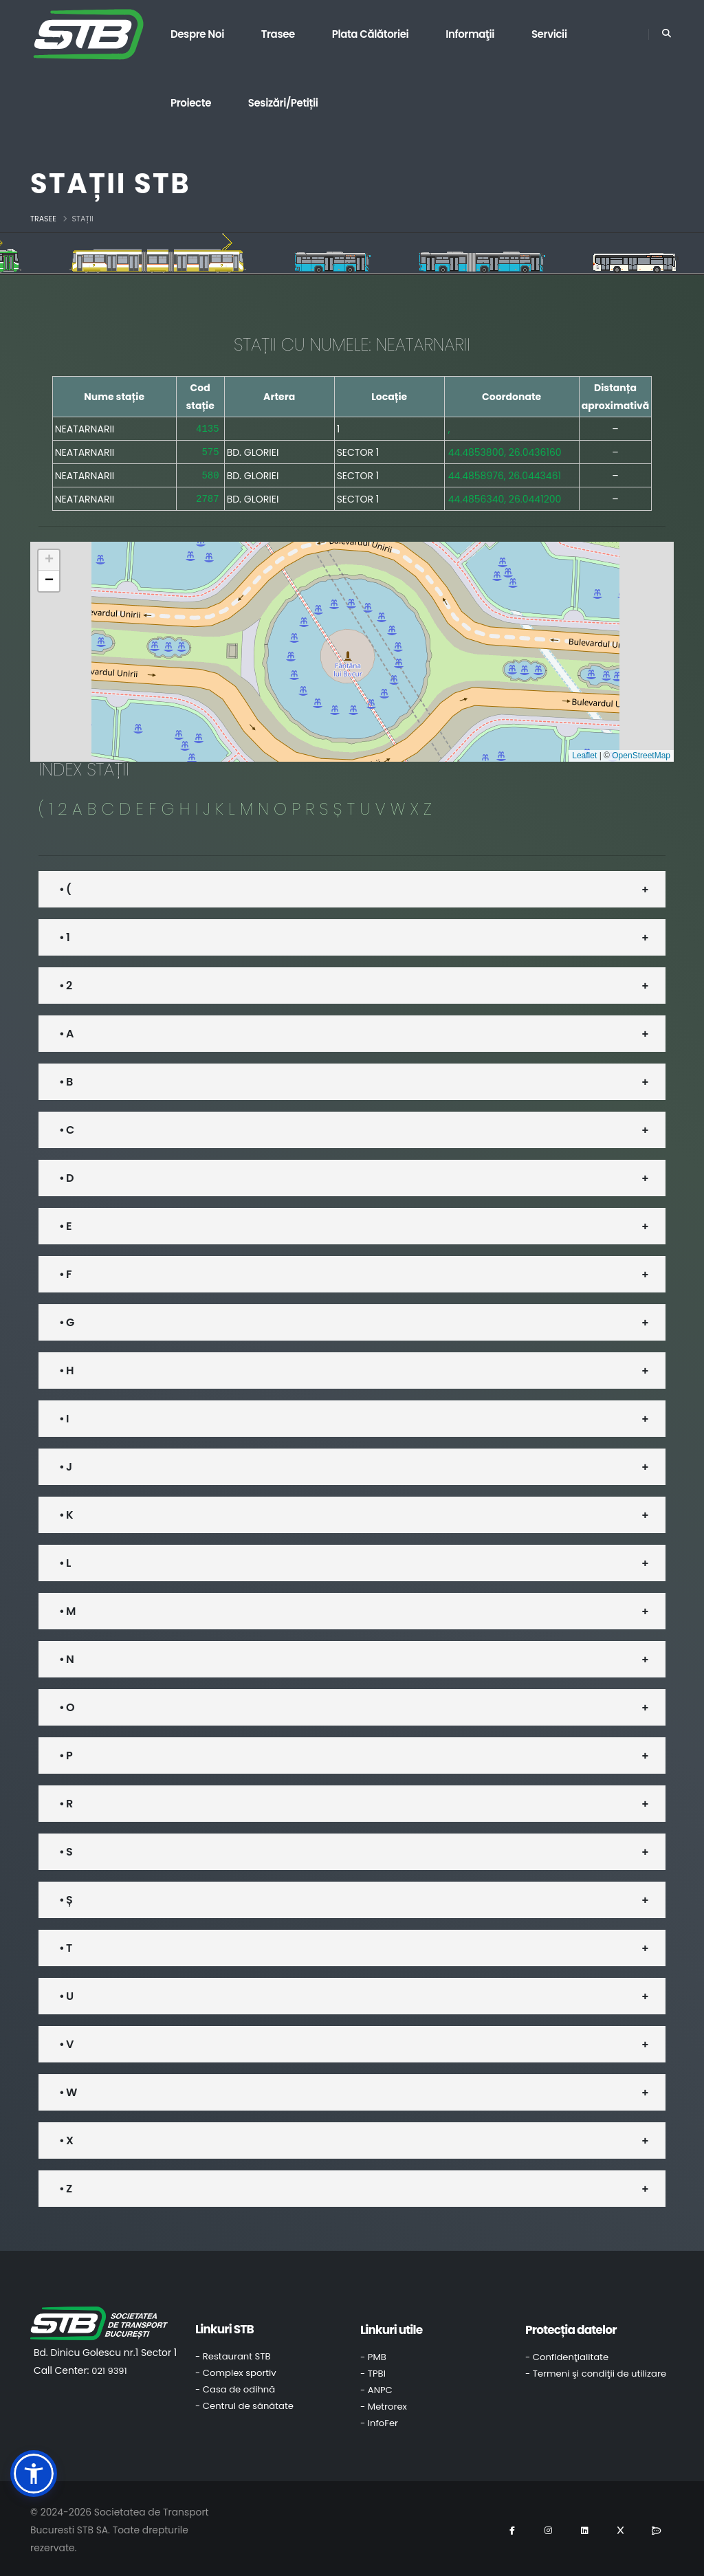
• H (66, 1368)
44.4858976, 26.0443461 (504, 474)
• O (66, 1705)
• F (65, 1271)
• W (67, 2090)
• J (65, 1464)
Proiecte (190, 103)
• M (67, 1608)
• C (66, 1127)
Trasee (278, 34)
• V (66, 2041)
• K (66, 1512)
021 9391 (108, 2368)
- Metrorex (383, 2403)
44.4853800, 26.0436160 (505, 451)
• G (66, 1320)
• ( (65, 886)
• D (66, 1175)
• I (64, 1416)
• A (66, 1031)
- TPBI (373, 2370)
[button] (48, 557)
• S (65, 1849)
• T (65, 1945)
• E (65, 1223)
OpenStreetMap (641, 753)
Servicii (549, 34)
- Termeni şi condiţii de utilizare (595, 2370)
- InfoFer (379, 2420)
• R (65, 1801)
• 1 (64, 935)
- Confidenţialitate (566, 2354)
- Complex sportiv (235, 2370)
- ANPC (376, 2387)
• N (66, 1656)
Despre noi (197, 34)
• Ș (65, 1897)
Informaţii (470, 34)
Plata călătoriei (370, 34)
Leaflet (584, 753)
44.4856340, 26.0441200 (505, 496)
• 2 (65, 983)
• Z (65, 2186)
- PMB (373, 2354)
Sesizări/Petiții (283, 103)
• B (65, 1079)
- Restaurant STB (233, 2353)
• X (66, 2138)
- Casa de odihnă (235, 2386)
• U (66, 1993)
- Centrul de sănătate (244, 2403)
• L (64, 1560)
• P (65, 1753)
